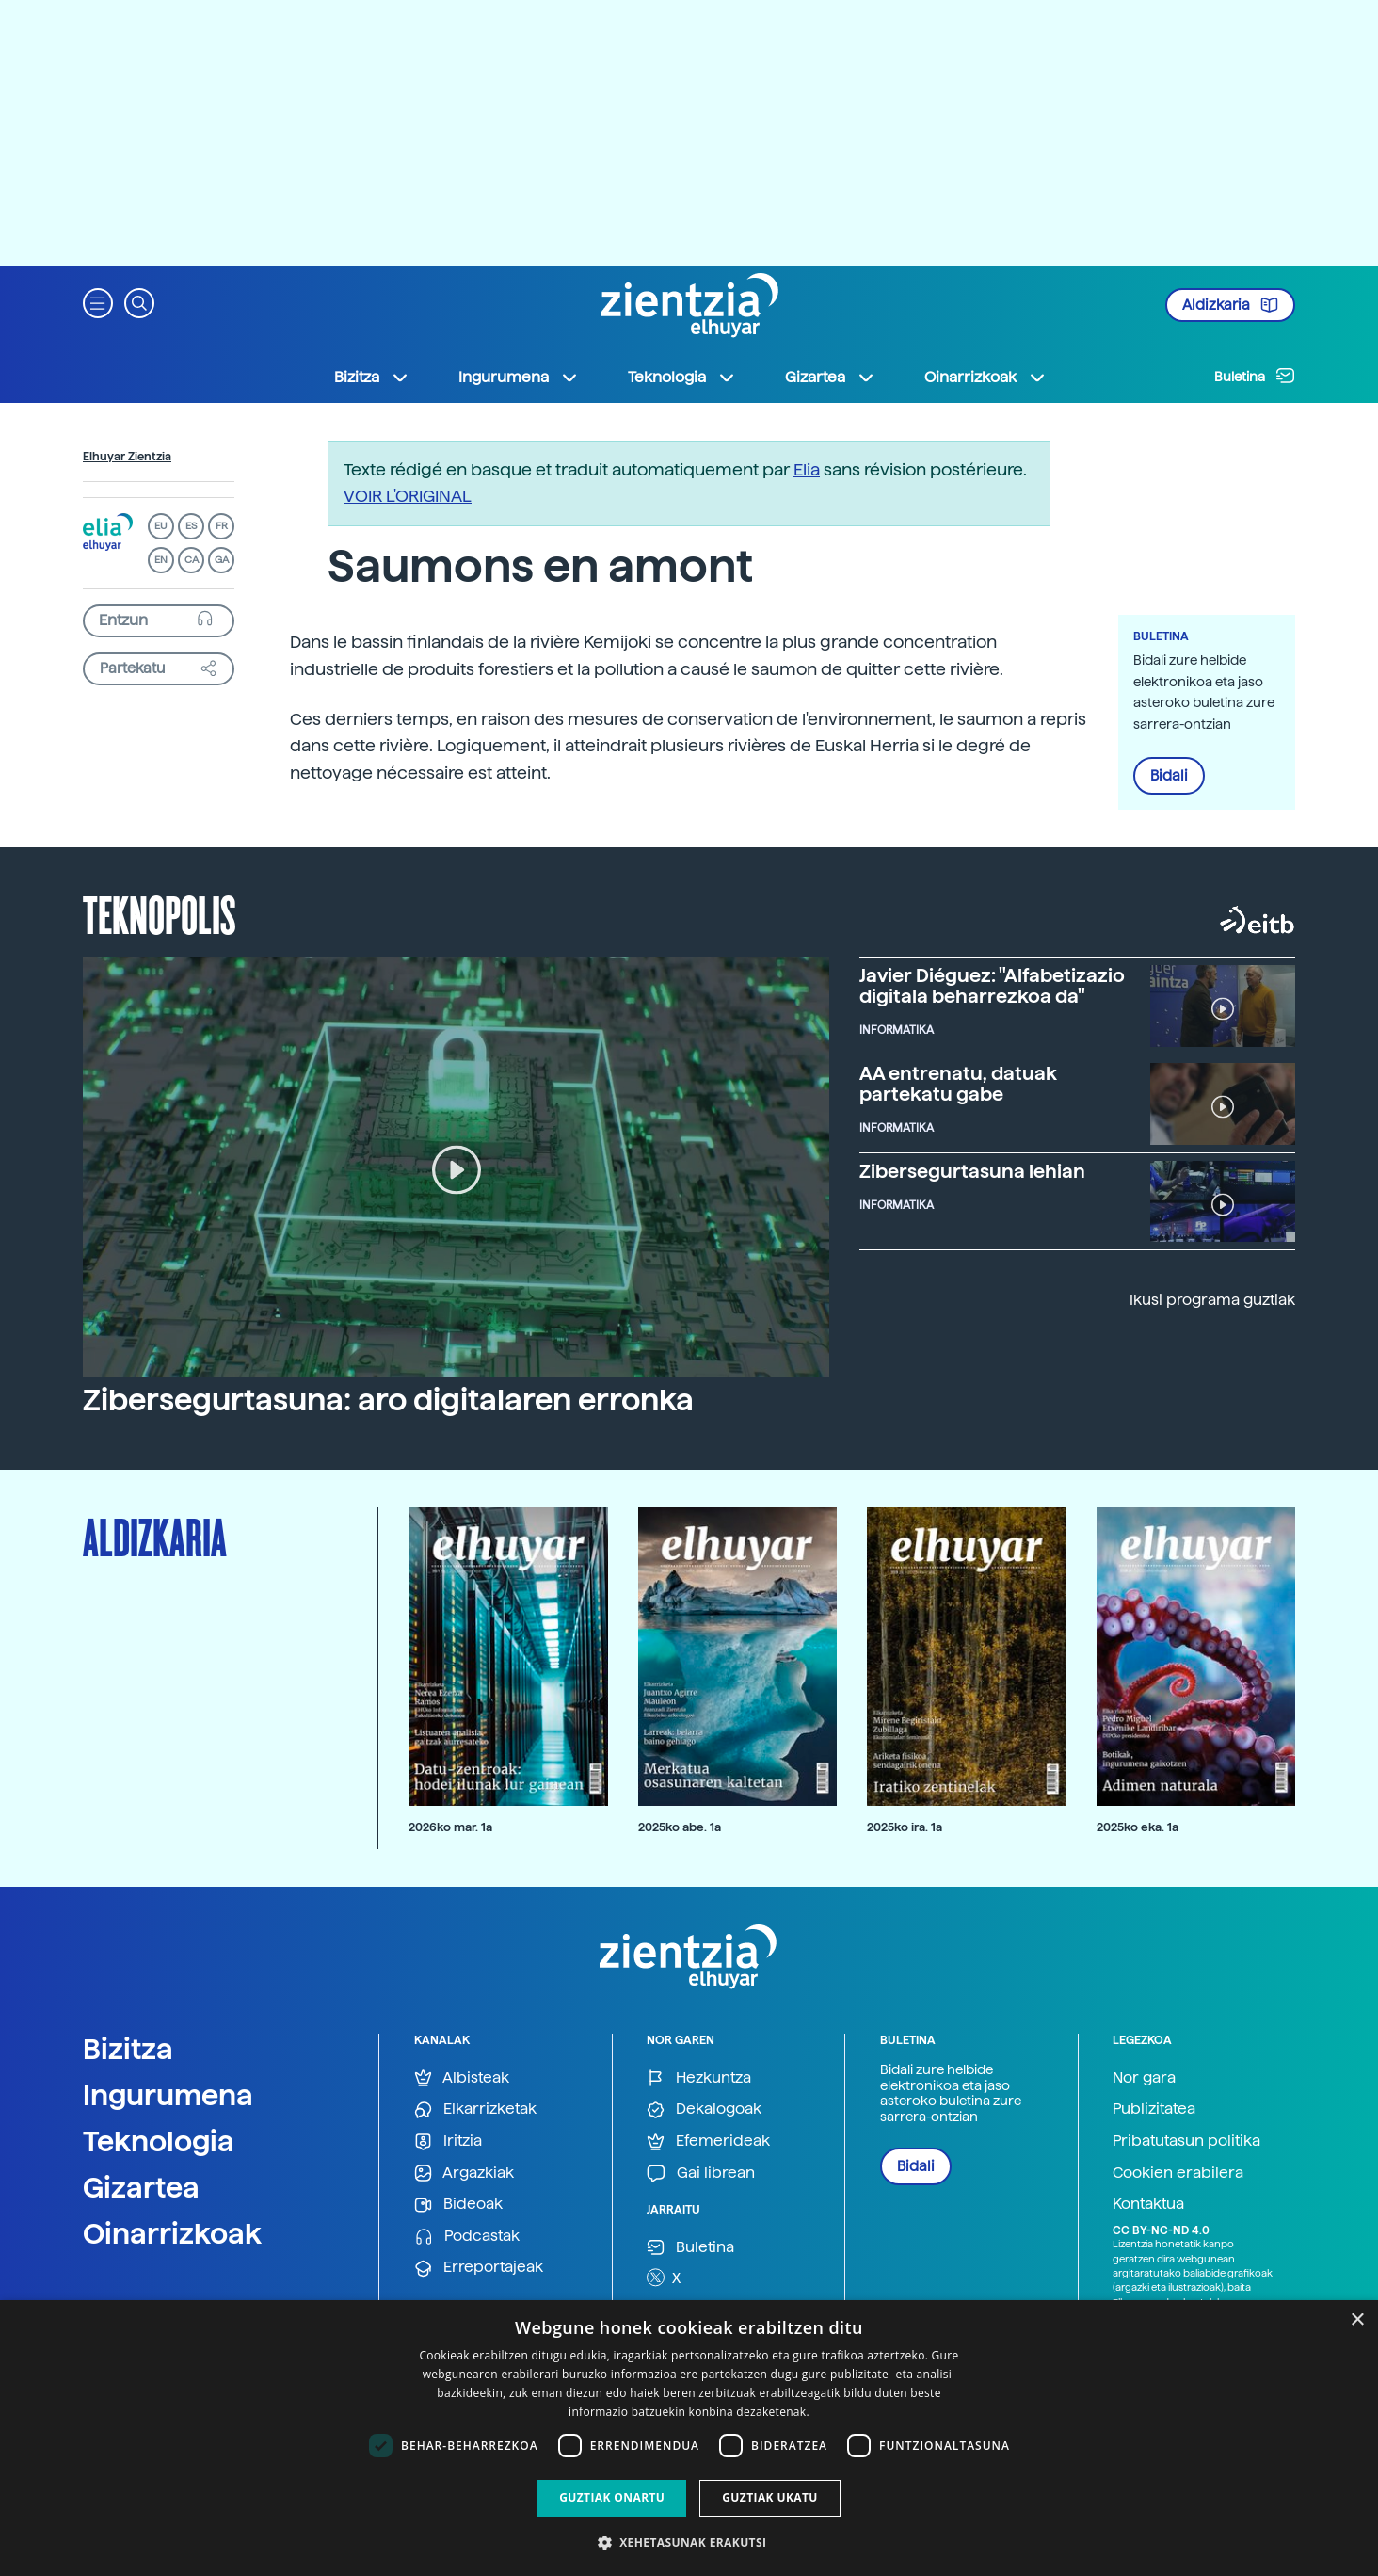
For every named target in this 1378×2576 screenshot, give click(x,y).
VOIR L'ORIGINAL (408, 496)
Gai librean (701, 2173)
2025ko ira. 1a (904, 1827)
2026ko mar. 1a (450, 1827)
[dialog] (689, 2438)
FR (222, 526)
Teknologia (158, 2141)
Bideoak (458, 2204)
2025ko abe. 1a (679, 1827)
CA (191, 560)
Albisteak (461, 2078)
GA (222, 560)
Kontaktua (1148, 2204)
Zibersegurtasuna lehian (972, 1171)
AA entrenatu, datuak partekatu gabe (958, 1083)
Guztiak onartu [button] (612, 2497)
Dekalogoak (704, 2109)
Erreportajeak (478, 2268)
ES (191, 526)
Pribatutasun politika (1186, 2140)
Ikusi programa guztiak (1212, 1300)
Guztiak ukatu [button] (770, 2497)
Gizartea (141, 2187)
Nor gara (1144, 2077)
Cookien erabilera (1178, 2173)
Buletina (1254, 375)
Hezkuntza (699, 2078)
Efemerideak (708, 2141)
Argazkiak (464, 2173)
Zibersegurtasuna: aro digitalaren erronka (388, 1400)
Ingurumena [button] (518, 377)
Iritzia (448, 2141)
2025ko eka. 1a (1137, 1827)
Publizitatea (1154, 2108)
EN (161, 560)
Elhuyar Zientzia (127, 456)
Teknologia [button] (682, 377)
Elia (806, 469)
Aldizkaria (1230, 305)
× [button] (1357, 2320)
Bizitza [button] (371, 377)
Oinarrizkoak (172, 2233)
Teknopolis (159, 913)
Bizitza (128, 2049)
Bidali (1169, 775)
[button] (98, 302)
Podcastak (467, 2236)
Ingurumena (168, 2095)
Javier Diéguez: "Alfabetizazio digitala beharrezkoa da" (992, 985)
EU (161, 526)
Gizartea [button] (830, 377)
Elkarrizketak (475, 2109)
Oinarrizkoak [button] (985, 377)
